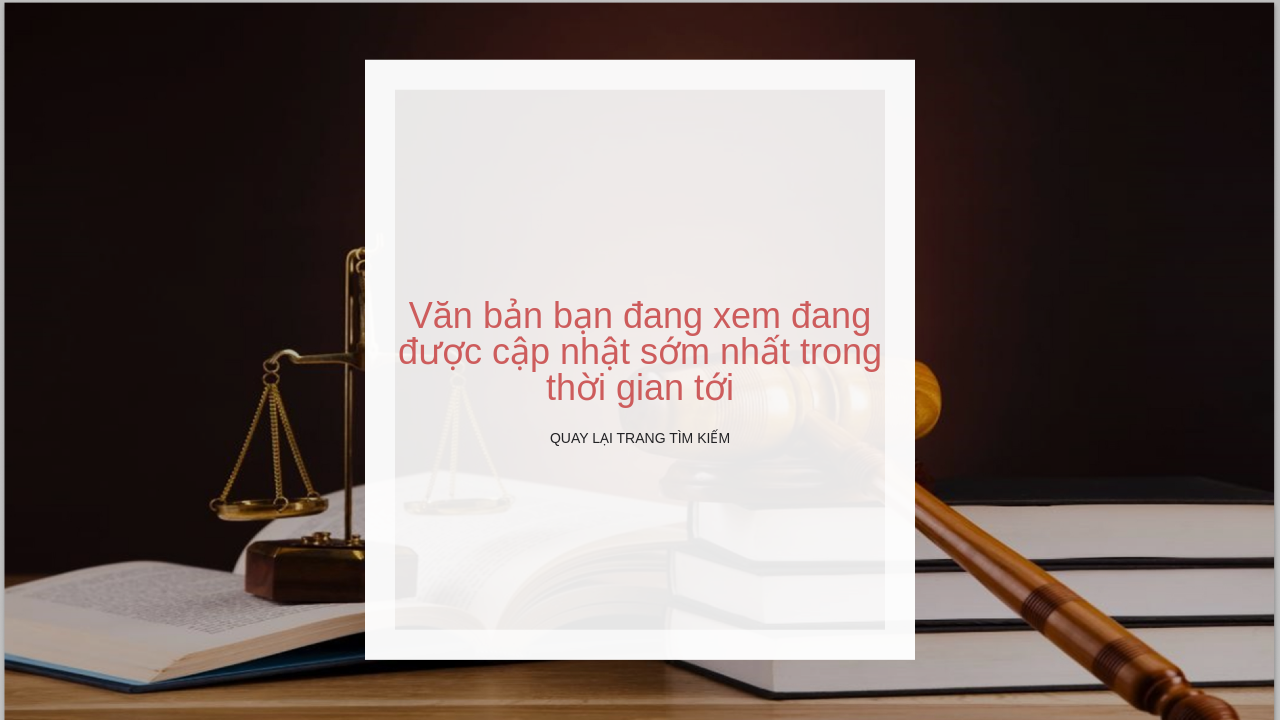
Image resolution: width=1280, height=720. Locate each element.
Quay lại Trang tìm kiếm (640, 438)
